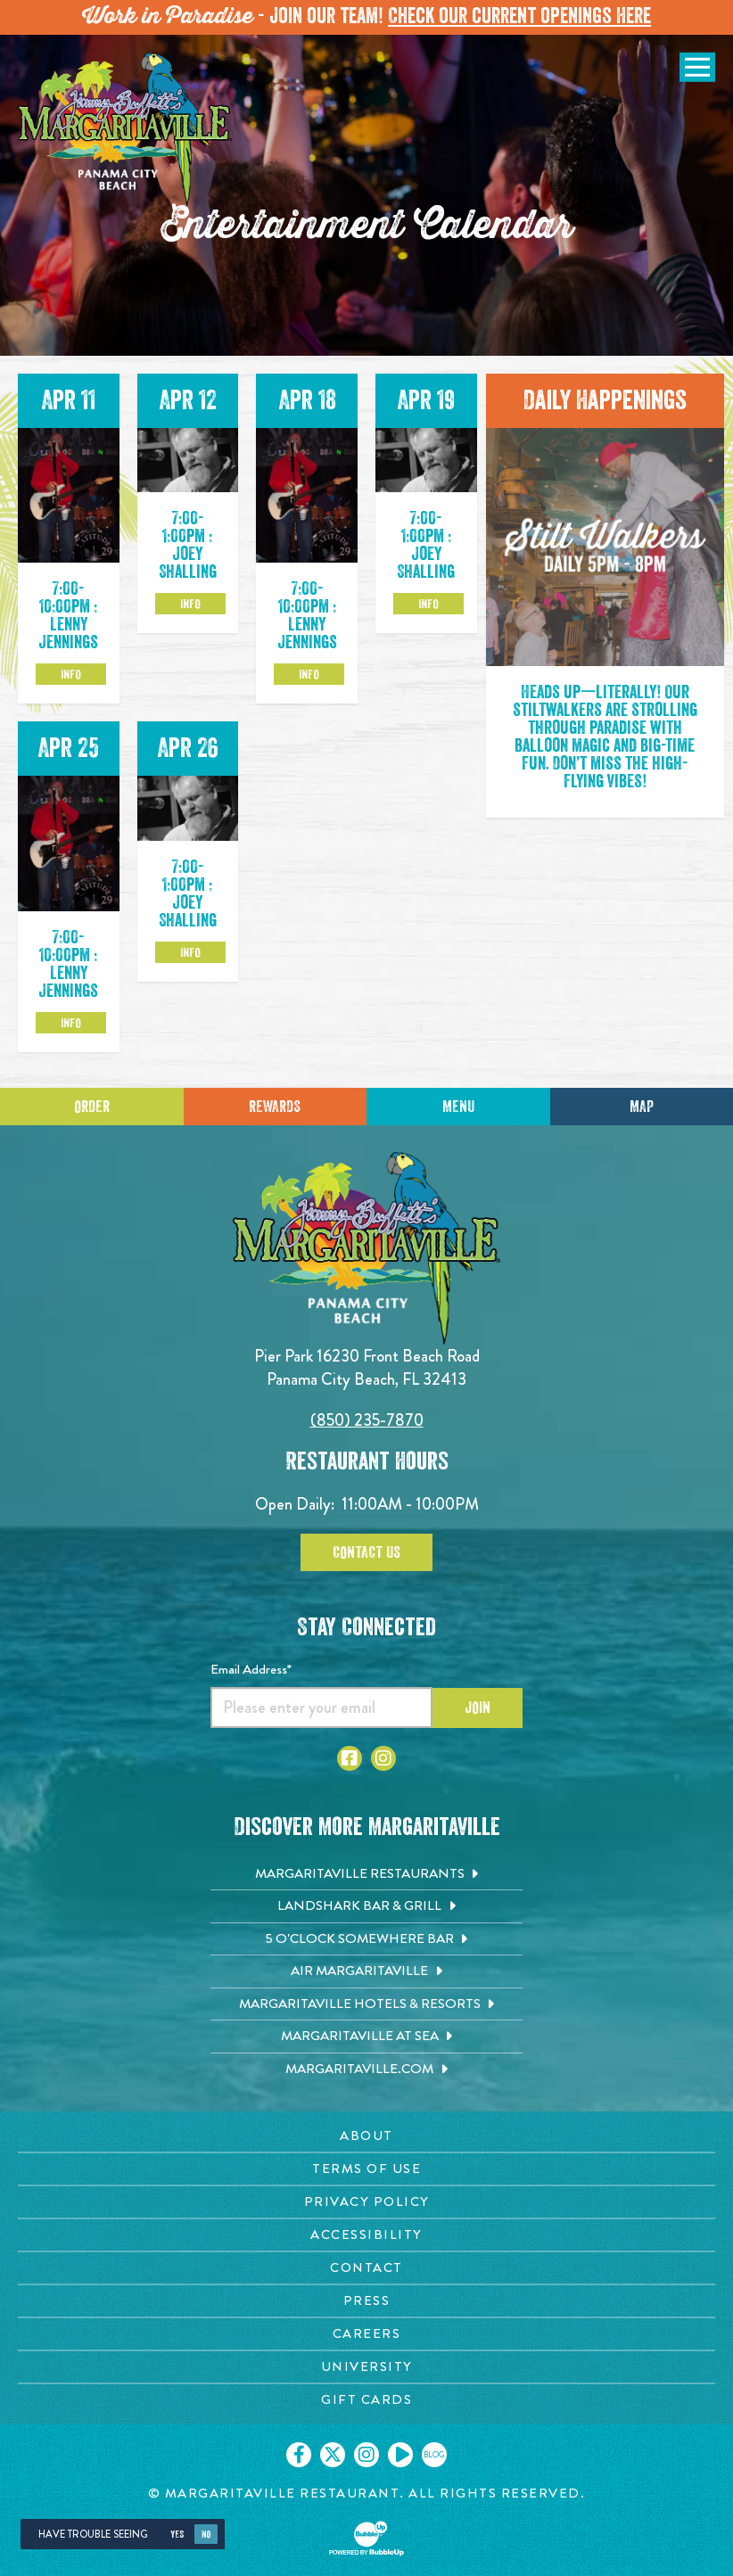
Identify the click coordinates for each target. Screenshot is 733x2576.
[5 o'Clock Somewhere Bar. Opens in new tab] (366, 1939)
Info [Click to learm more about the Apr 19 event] (428, 603)
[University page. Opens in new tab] (366, 2367)
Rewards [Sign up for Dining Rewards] (275, 1107)
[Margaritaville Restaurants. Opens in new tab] (366, 1874)
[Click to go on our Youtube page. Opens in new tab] (400, 2454)
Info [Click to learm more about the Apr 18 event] (309, 674)
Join (477, 1708)
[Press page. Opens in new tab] (366, 2301)
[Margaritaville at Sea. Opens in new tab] (366, 2036)
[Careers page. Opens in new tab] (366, 2334)
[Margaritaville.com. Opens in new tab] (366, 2069)
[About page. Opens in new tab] (366, 2136)
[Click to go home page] (125, 130)
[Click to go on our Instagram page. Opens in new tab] (366, 2454)
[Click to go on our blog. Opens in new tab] (434, 2454)
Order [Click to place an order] (92, 1107)
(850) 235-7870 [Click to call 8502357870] (367, 1420)
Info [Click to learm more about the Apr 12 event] (190, 603)
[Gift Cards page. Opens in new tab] (366, 2400)
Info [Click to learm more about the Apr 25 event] (71, 1022)
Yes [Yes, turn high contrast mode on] (177, 2534)
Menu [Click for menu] (458, 1107)
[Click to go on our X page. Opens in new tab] (332, 2454)
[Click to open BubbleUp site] (366, 2538)
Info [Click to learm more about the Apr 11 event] (71, 674)
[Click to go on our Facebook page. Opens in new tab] (298, 2454)
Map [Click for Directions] (642, 1107)
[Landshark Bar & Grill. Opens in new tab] (366, 1906)
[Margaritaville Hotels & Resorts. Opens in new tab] (366, 2004)
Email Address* (251, 1669)
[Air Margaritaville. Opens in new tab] (366, 1971)
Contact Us (366, 1552)
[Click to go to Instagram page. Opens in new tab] (383, 1758)
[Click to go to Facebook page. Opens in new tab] (349, 1758)
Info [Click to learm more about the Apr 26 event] (190, 952)
